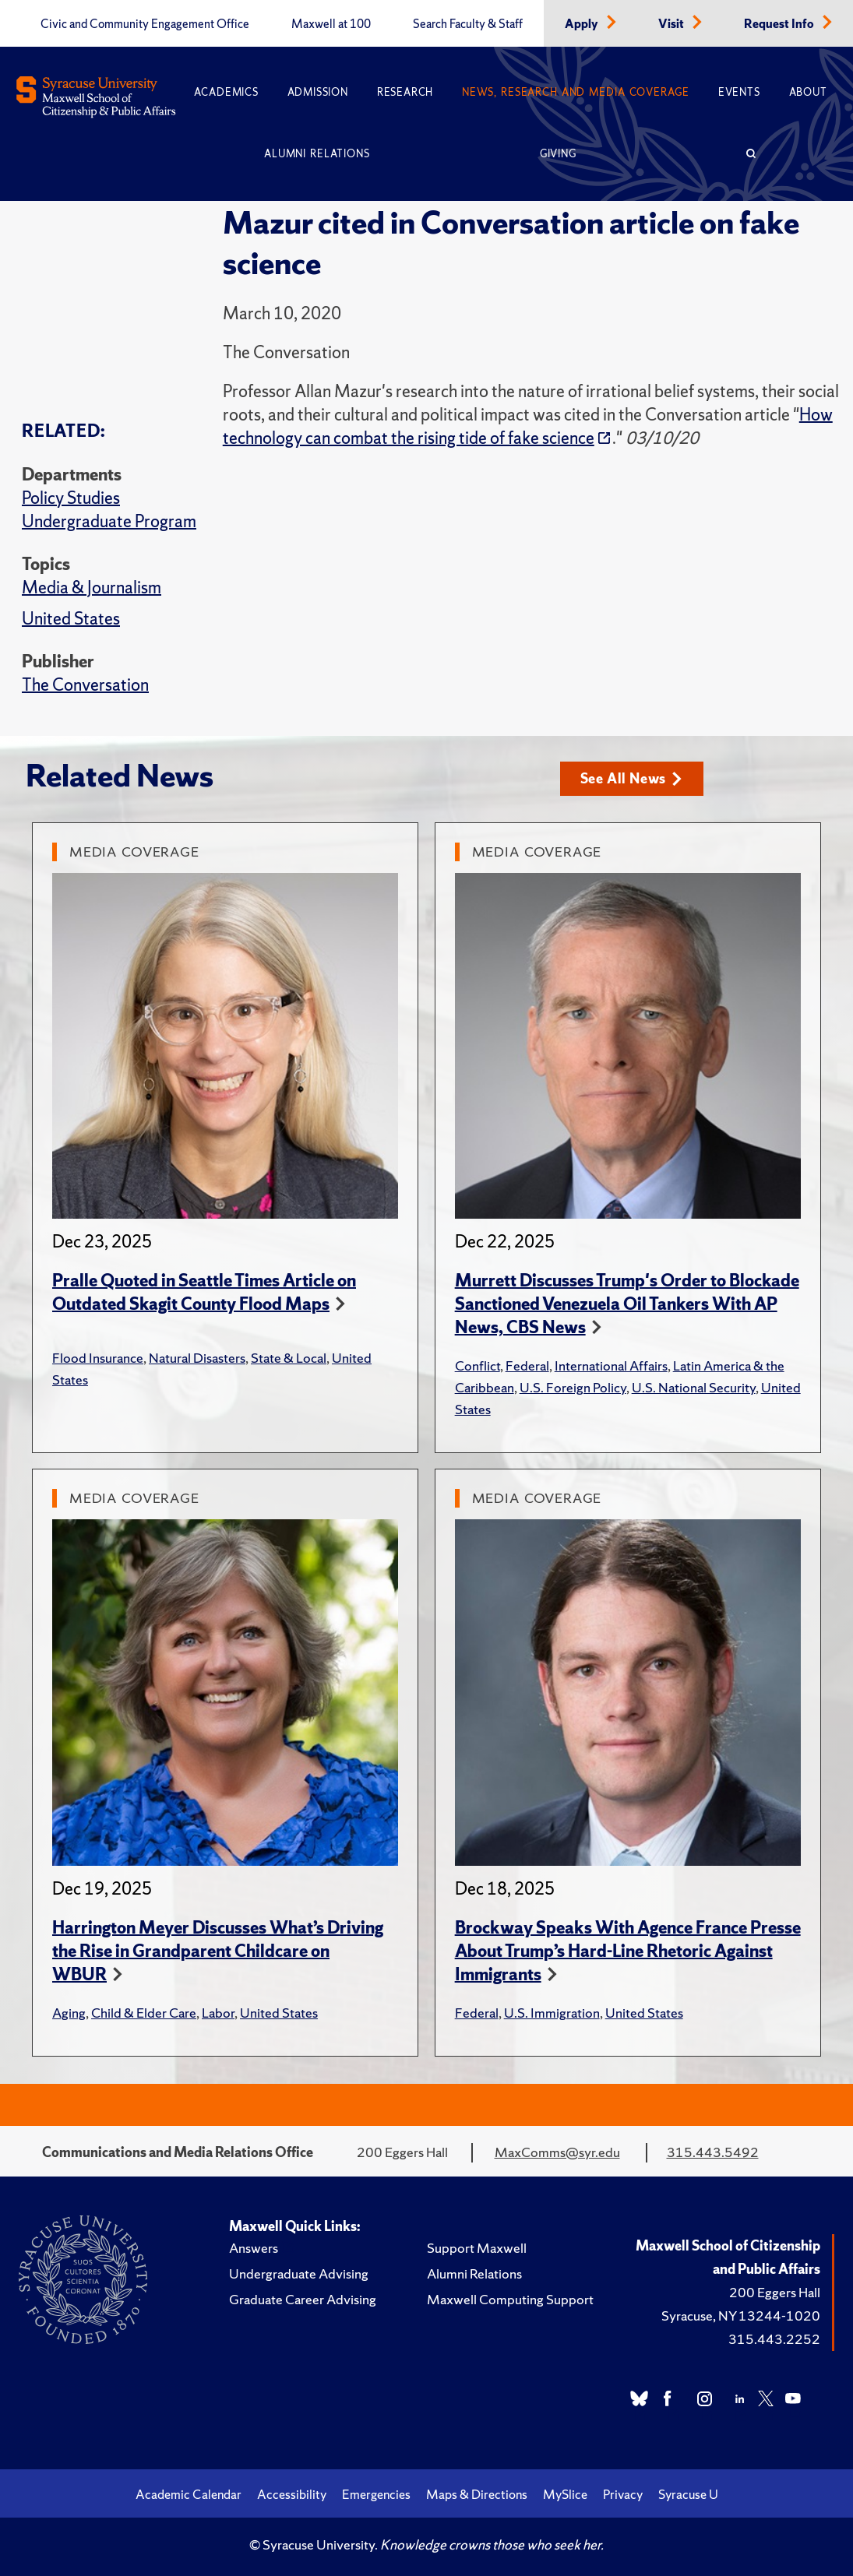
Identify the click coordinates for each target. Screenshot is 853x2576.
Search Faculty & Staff (468, 24)
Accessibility (291, 2494)
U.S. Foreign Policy (573, 1387)
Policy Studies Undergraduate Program (109, 510)
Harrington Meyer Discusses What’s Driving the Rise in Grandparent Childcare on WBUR (217, 1951)
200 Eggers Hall (774, 2292)
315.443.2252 (774, 2339)
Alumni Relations (316, 153)
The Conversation (85, 685)
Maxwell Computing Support (510, 2299)
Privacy (623, 2494)
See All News (631, 778)
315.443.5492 (713, 2152)
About (808, 92)
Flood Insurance (97, 1358)
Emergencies (376, 2494)
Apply (583, 24)
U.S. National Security (694, 1387)
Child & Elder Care (143, 2013)
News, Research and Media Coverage (575, 92)
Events (739, 92)
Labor (218, 2013)
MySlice (565, 2494)
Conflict (477, 1365)
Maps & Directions (476, 2494)
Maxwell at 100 (331, 24)
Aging (69, 2013)
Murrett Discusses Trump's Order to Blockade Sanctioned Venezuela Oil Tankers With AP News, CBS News (627, 1304)
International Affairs (611, 1365)
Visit (672, 24)
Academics (226, 92)
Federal (527, 1365)
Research (405, 92)
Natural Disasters (197, 1358)
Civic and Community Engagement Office (145, 24)
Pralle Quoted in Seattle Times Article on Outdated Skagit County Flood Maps (204, 1292)
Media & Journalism (91, 587)
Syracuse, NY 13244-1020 (740, 2315)
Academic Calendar (188, 2494)
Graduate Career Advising (302, 2299)
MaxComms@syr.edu (557, 2152)
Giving (558, 153)
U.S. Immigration (552, 2013)
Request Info (780, 24)
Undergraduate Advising (298, 2273)
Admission (317, 92)
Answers (253, 2248)
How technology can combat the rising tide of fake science (528, 426)
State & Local (288, 1358)
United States (71, 618)
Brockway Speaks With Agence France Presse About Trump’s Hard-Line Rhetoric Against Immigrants (628, 1951)
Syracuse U (688, 2494)
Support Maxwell (477, 2248)
